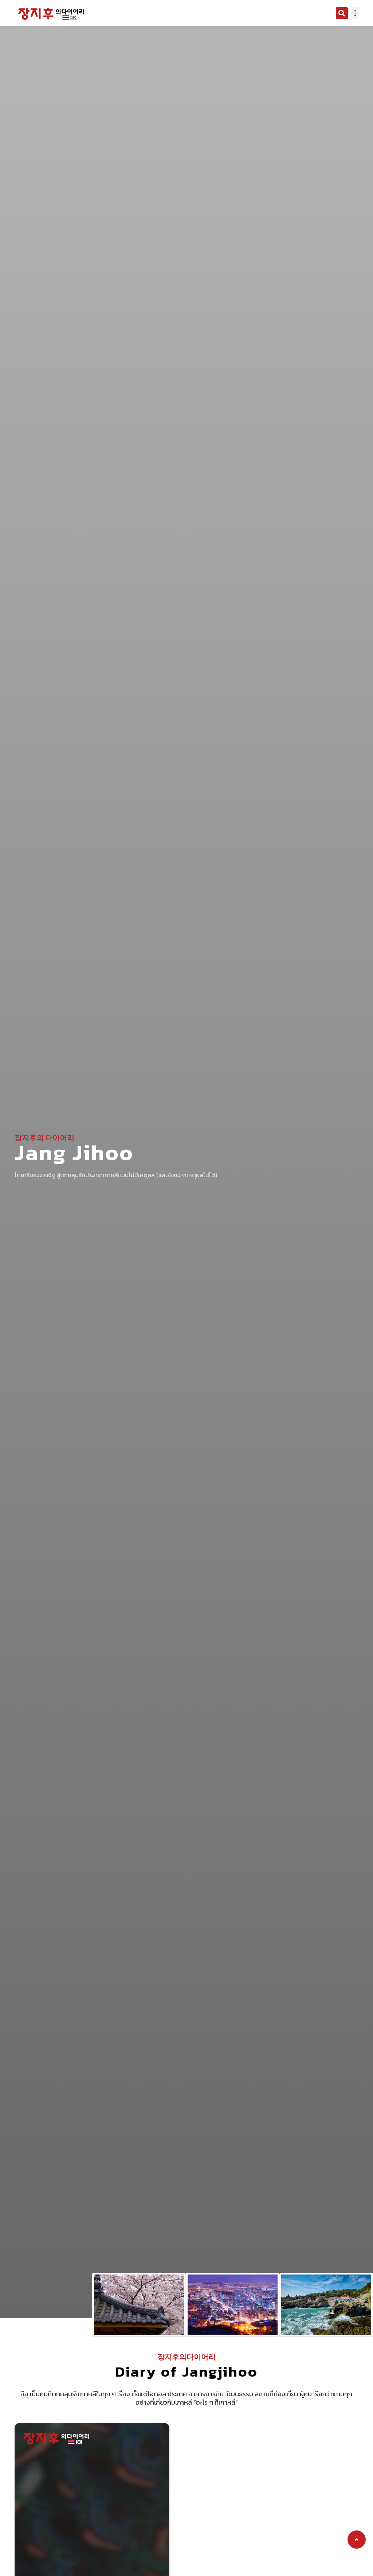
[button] (342, 13)
